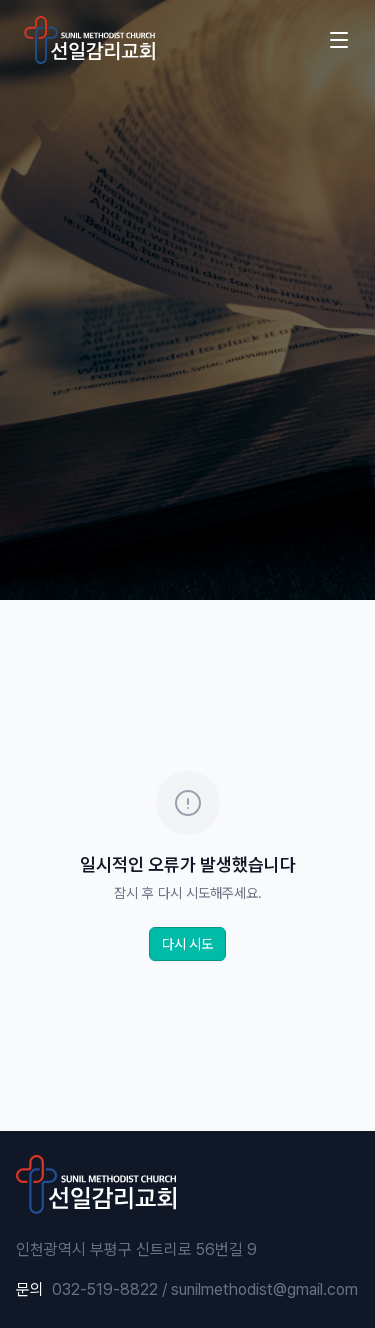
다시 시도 (187, 944)
